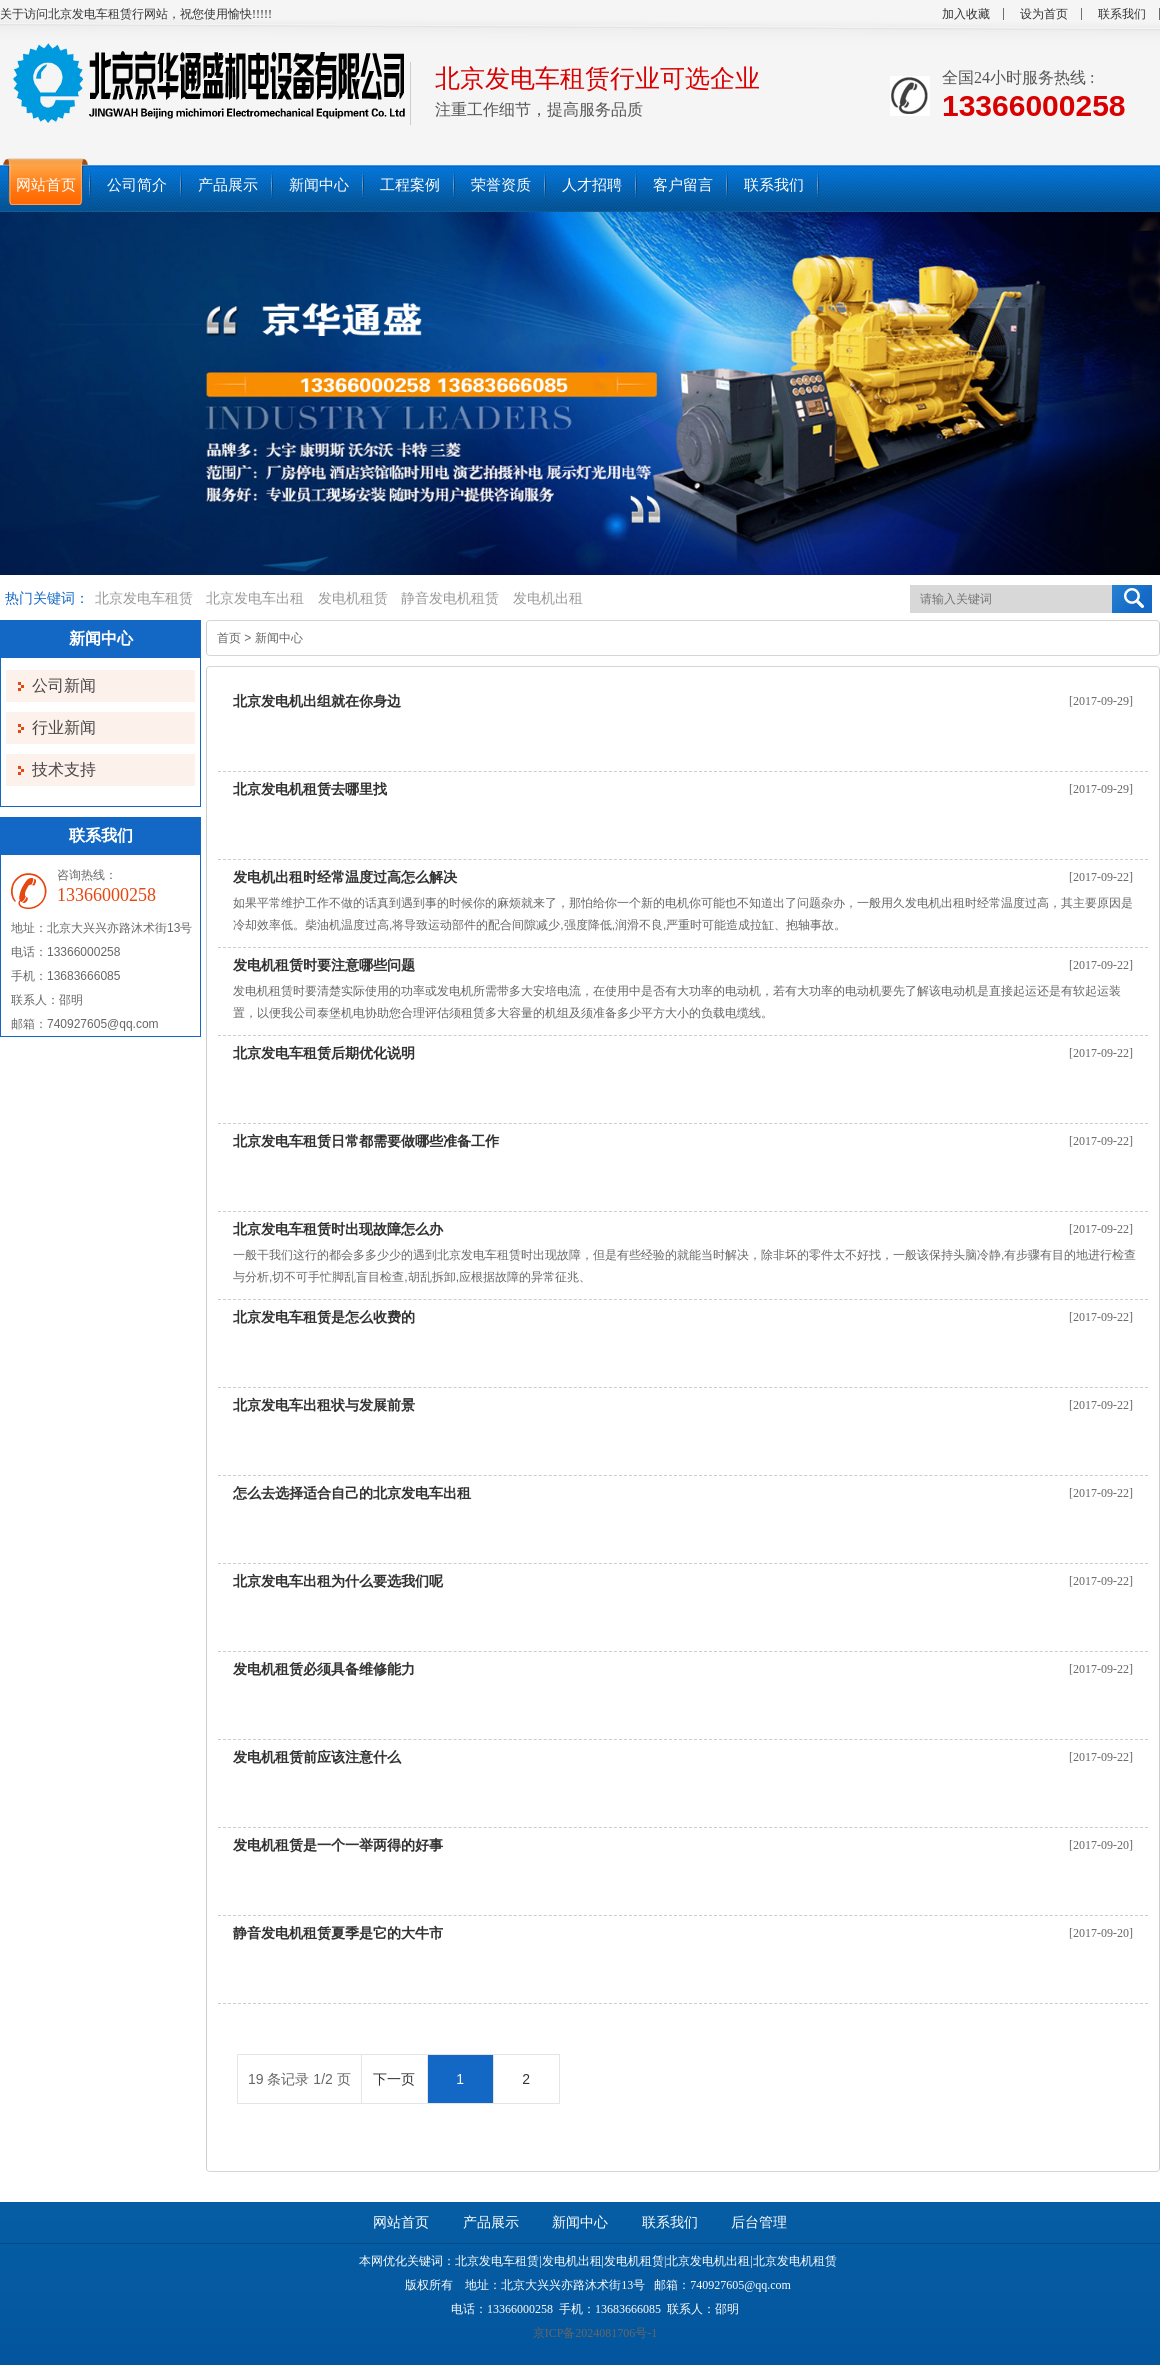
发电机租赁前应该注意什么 (317, 1757)
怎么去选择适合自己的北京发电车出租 (352, 1493)
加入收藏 (966, 14)
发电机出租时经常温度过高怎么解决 (345, 877)
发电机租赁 (353, 598)
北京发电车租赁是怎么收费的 (324, 1317)
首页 (229, 638)
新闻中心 (279, 638)
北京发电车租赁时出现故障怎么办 (338, 1229)
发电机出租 (548, 598)
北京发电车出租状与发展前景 (324, 1405)
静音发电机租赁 (450, 598)
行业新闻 (64, 727)
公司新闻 (64, 685)
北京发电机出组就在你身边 (317, 701)
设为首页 (1044, 14)
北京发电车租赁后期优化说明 (324, 1053)
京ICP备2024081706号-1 (595, 2333)
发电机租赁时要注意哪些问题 (324, 965)
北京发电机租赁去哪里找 (310, 789)
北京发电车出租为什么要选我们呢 (338, 1581)
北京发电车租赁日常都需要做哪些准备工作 (366, 1141)
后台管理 (759, 2222)
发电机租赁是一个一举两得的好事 (338, 1845)
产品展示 (491, 2222)
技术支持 (64, 769)
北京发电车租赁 (144, 598)
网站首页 (401, 2222)
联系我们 (1122, 14)
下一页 (394, 2079)
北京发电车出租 (255, 598)
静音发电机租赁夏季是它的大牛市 (338, 1933)
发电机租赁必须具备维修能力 (324, 1669)
